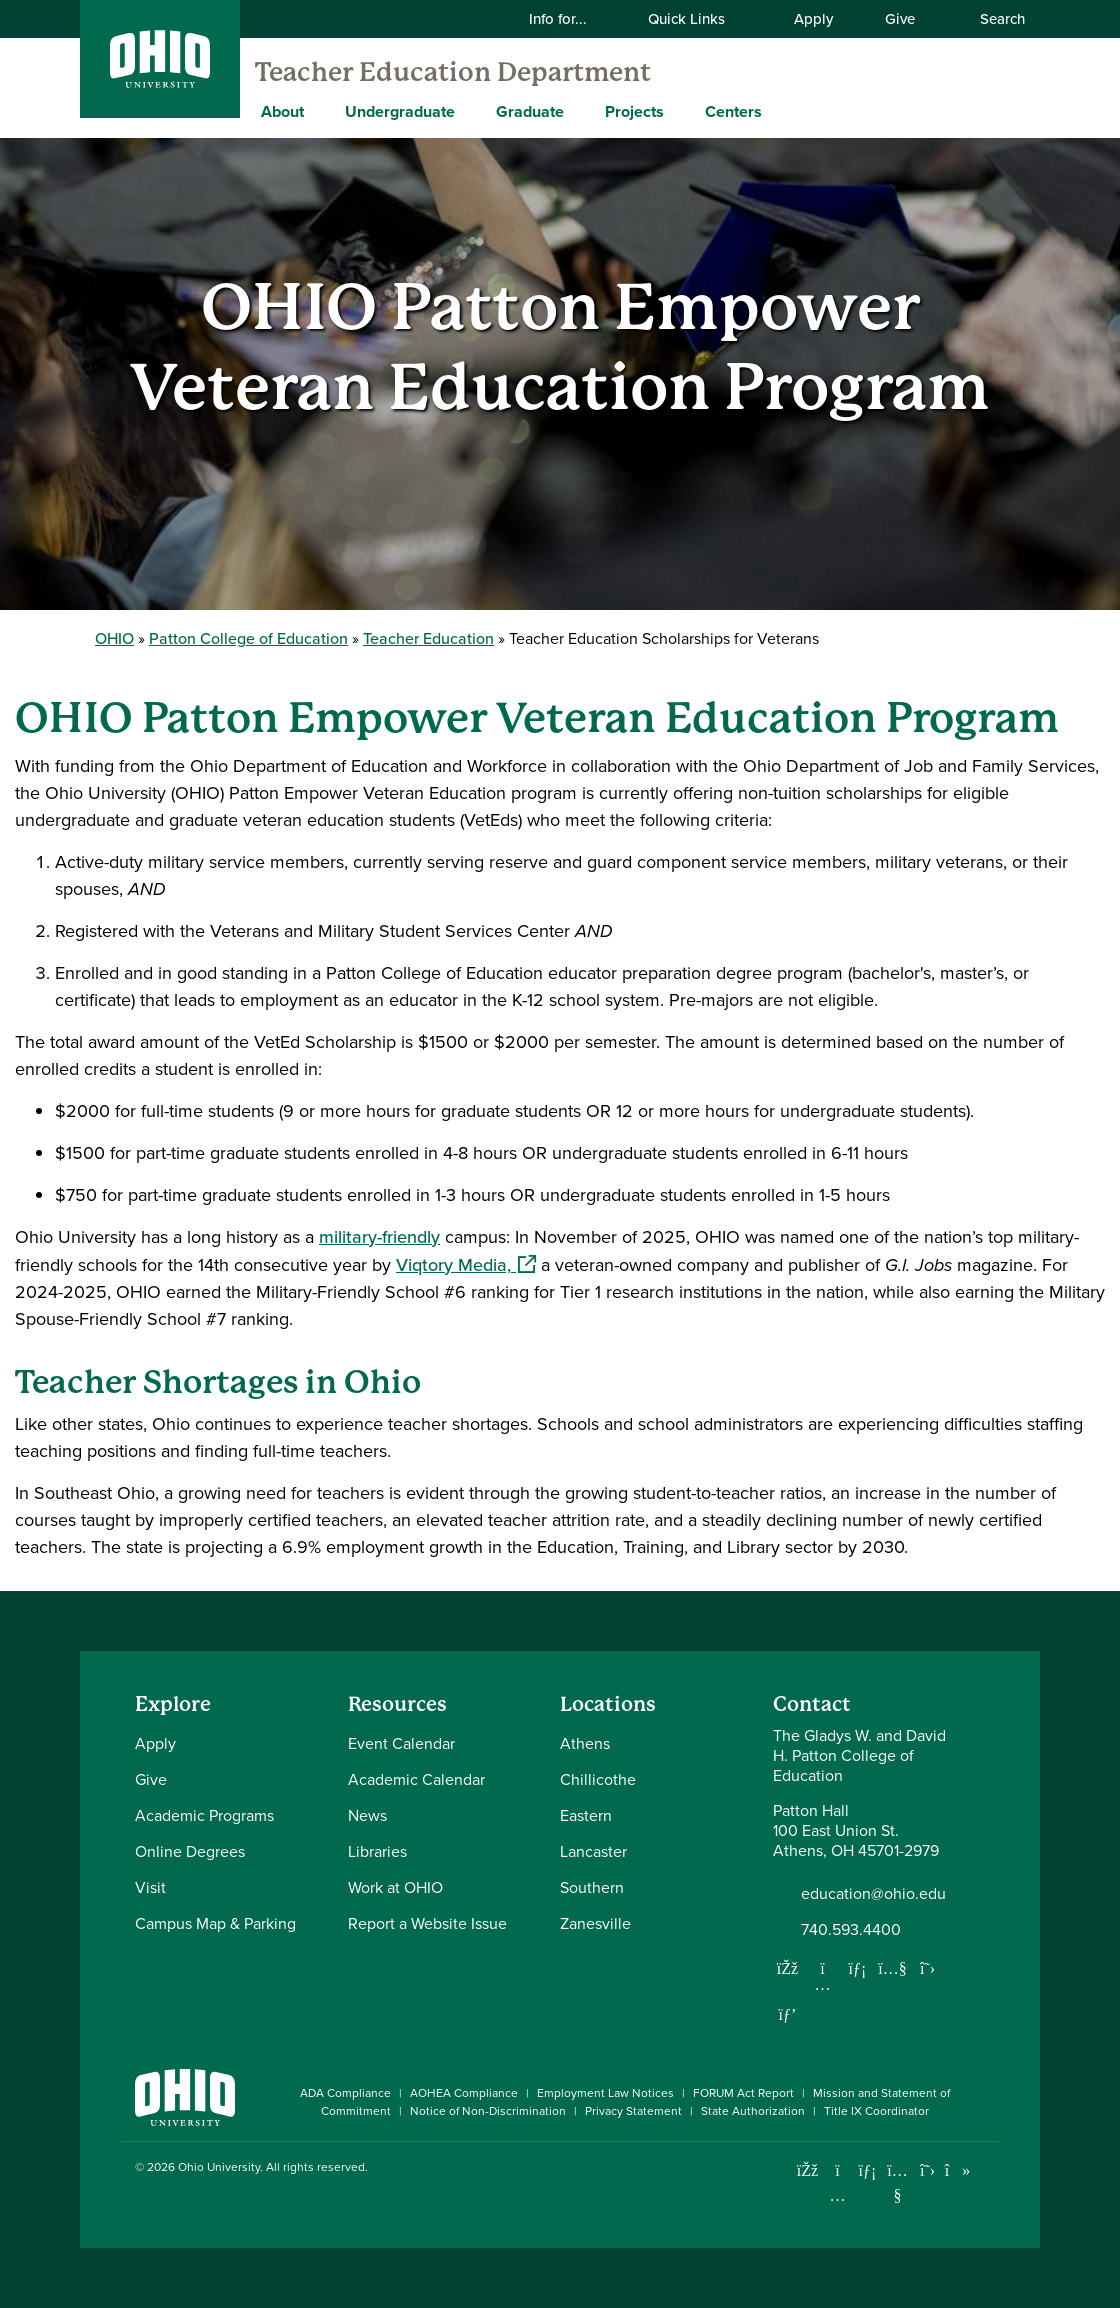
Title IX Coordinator (876, 2111)
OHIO (114, 638)
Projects (634, 111)
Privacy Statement (633, 2111)
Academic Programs (204, 1815)
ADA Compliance (345, 2093)
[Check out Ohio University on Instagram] (837, 2195)
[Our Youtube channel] (893, 1968)
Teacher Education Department (453, 72)
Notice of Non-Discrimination (488, 2111)
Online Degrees (190, 1851)
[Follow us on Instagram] (823, 1984)
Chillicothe (598, 1779)
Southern (592, 1887)
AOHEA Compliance (464, 2093)
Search (992, 19)
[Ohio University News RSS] (987, 2170)
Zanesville (595, 1923)
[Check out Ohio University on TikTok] (957, 2170)
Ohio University (219, 2167)
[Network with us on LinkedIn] (858, 1968)
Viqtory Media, (466, 1265)
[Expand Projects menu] (679, 111)
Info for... (570, 19)
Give (900, 19)
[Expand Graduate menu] (579, 111)
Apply (813, 19)
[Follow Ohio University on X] (927, 2170)
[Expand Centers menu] (777, 111)
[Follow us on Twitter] (928, 1968)
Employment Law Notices (605, 2093)
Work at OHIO (395, 1887)
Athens (585, 1743)
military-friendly (379, 1237)
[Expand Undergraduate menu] (470, 111)
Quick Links (699, 19)
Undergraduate (400, 111)
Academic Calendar (416, 1779)
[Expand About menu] (319, 111)
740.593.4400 (851, 1930)
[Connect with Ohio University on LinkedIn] (867, 2170)
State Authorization (753, 2111)
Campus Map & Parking (215, 1923)
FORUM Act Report (743, 2093)
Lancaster (593, 1851)
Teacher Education (428, 638)
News (367, 1815)
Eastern (586, 1815)
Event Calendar (401, 1743)
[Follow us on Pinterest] (788, 2014)
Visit (150, 1887)
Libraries (377, 1851)
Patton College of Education (248, 638)
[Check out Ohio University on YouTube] (897, 2183)
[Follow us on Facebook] (788, 1968)
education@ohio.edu (873, 1894)
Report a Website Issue (427, 1923)
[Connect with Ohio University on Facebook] (807, 2170)
